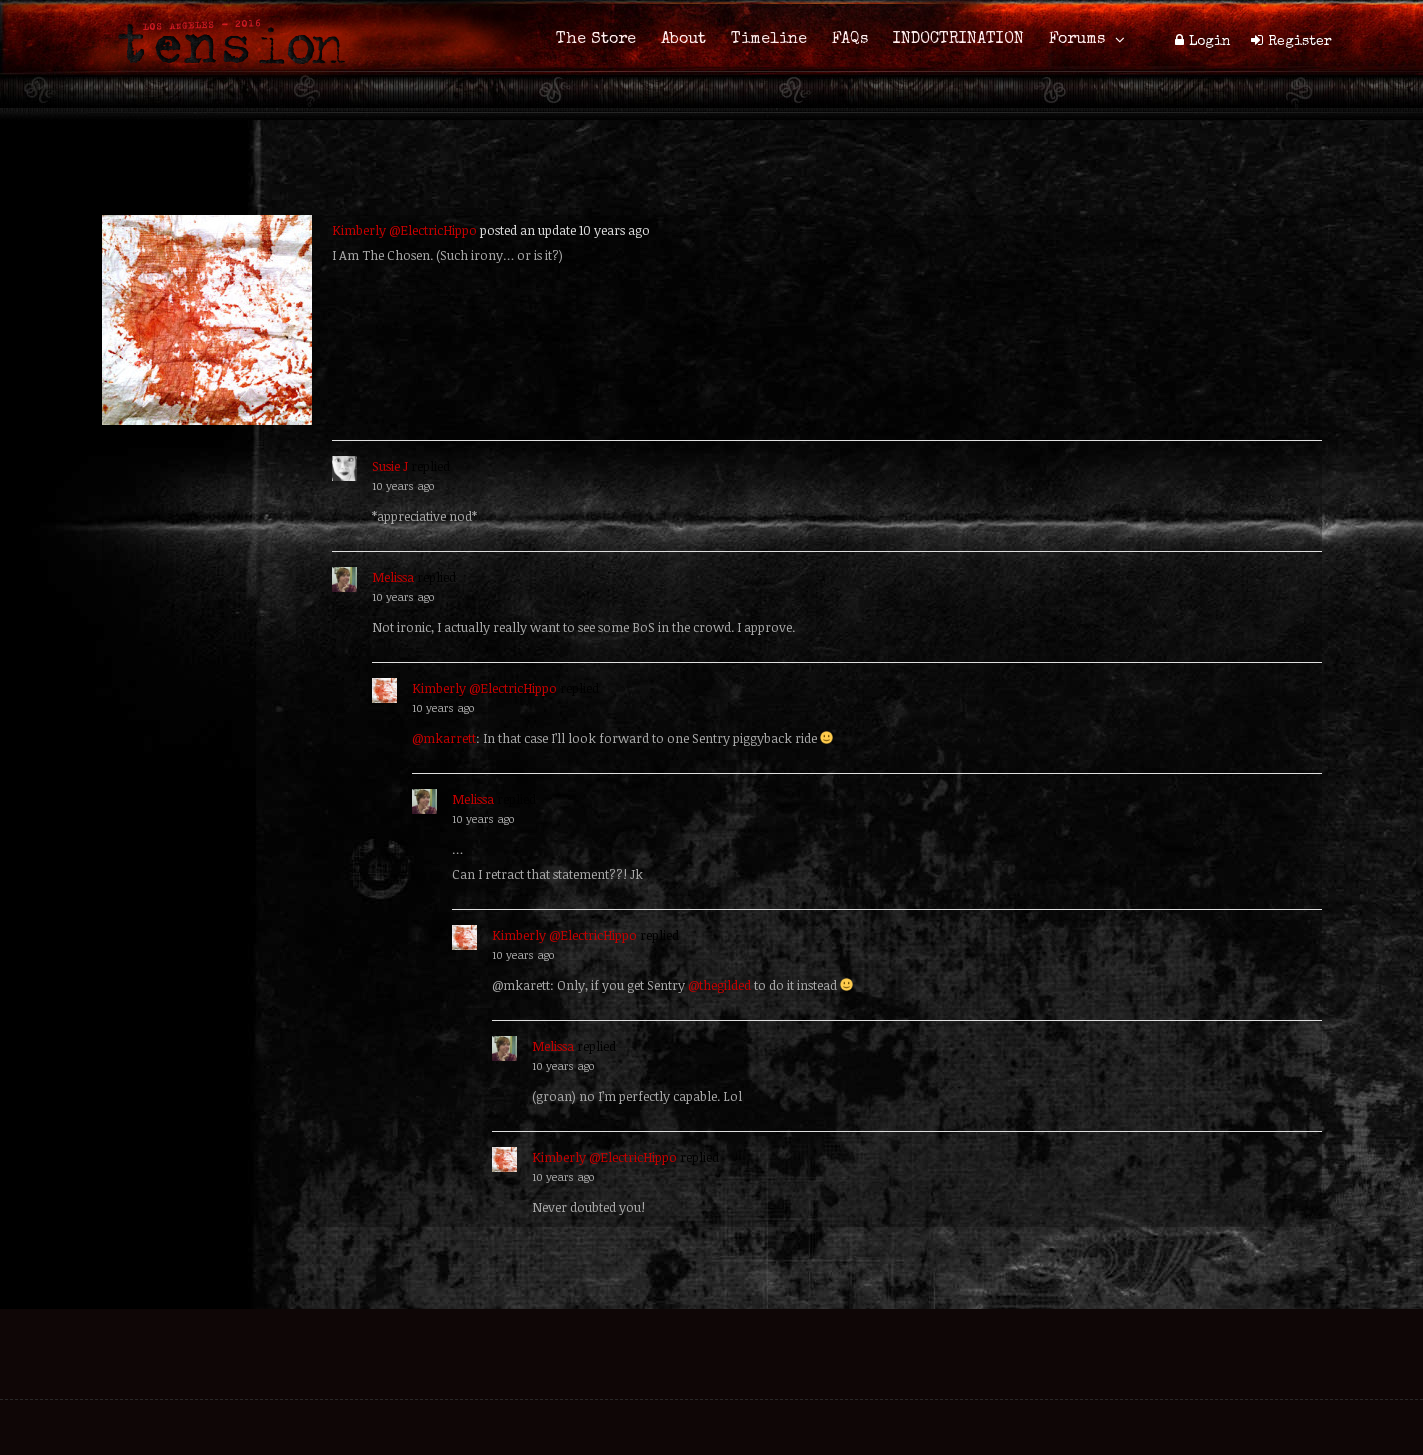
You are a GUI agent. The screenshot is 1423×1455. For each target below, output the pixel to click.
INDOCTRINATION (958, 40)
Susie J (390, 466)
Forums (1077, 40)
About (683, 40)
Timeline (769, 40)
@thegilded (719, 985)
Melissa (393, 577)
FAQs (850, 40)
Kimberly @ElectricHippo (404, 230)
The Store (596, 40)
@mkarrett (444, 738)
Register (1300, 42)
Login (1210, 42)
